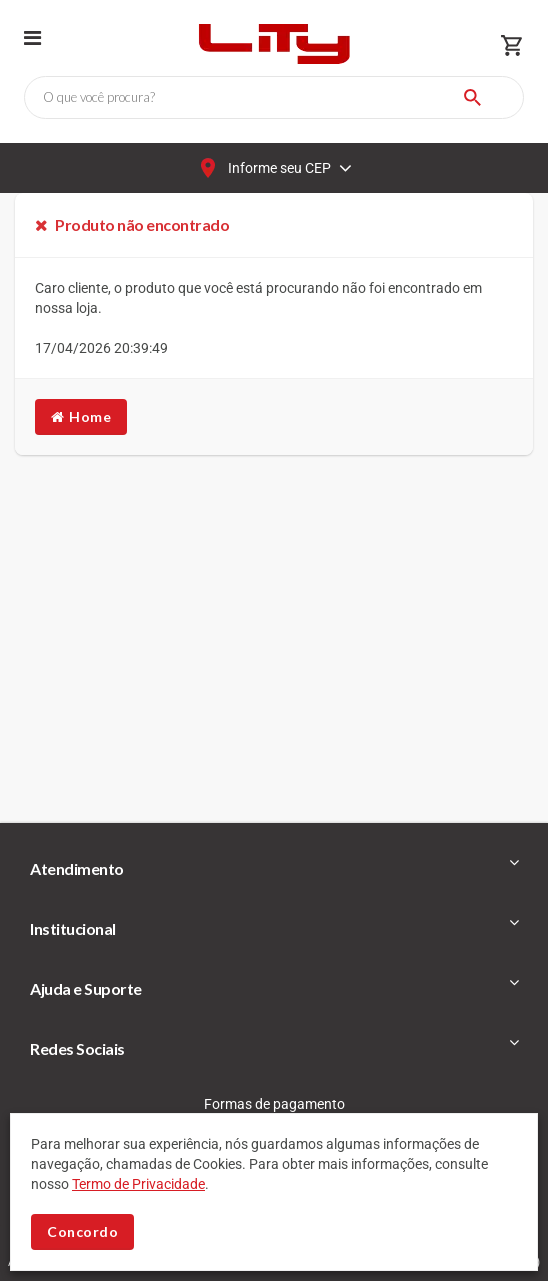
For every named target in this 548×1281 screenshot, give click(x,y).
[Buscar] (472, 97)
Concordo (82, 1231)
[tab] (274, 869)
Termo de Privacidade (138, 1184)
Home (81, 416)
